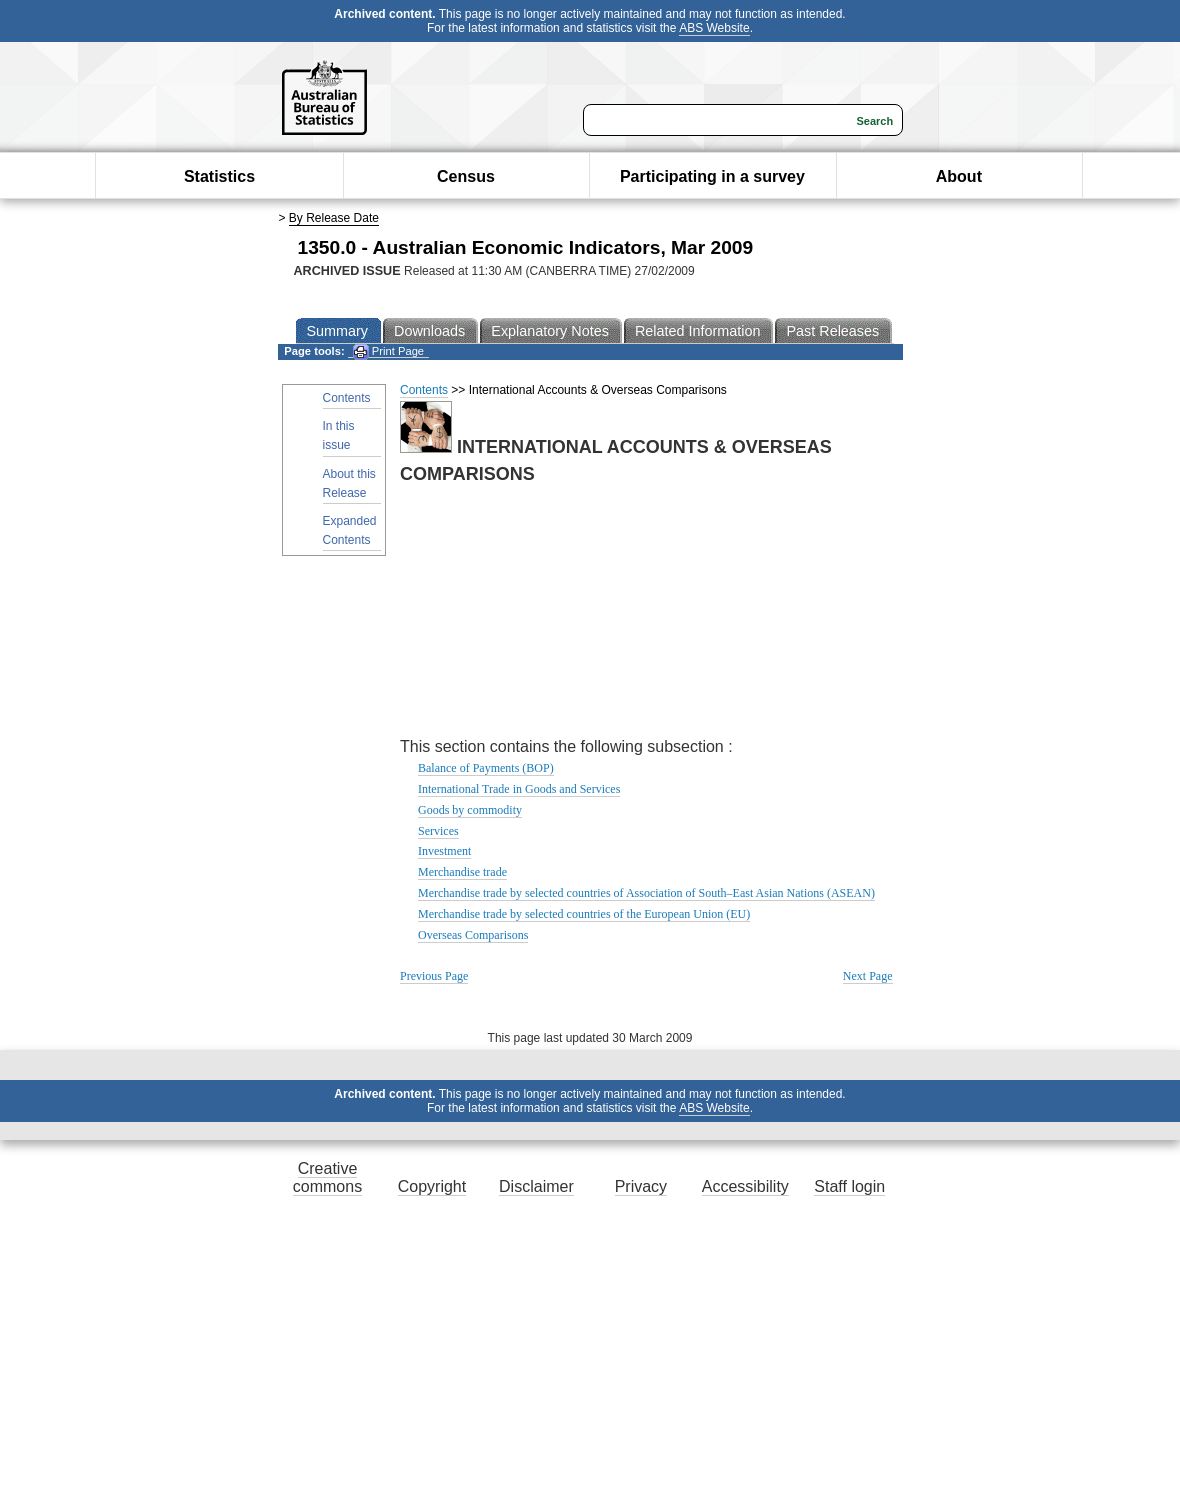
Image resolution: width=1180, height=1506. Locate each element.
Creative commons (327, 1177)
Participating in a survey (712, 176)
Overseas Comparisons (473, 935)
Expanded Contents (350, 530)
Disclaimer (536, 1186)
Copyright (432, 1186)
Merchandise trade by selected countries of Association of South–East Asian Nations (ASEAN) (646, 893)
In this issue (339, 435)
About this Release (349, 483)
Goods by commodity (470, 810)
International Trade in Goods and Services (519, 789)
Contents (347, 398)
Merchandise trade (462, 872)
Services (438, 831)
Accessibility (745, 1186)
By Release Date (334, 218)
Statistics (219, 176)
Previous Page (434, 976)
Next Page (868, 976)
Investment (444, 851)
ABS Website (714, 28)
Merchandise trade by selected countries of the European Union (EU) (584, 914)
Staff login (849, 1186)
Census (466, 176)
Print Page (388, 351)
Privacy (641, 1186)
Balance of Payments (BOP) (486, 768)
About (959, 176)
